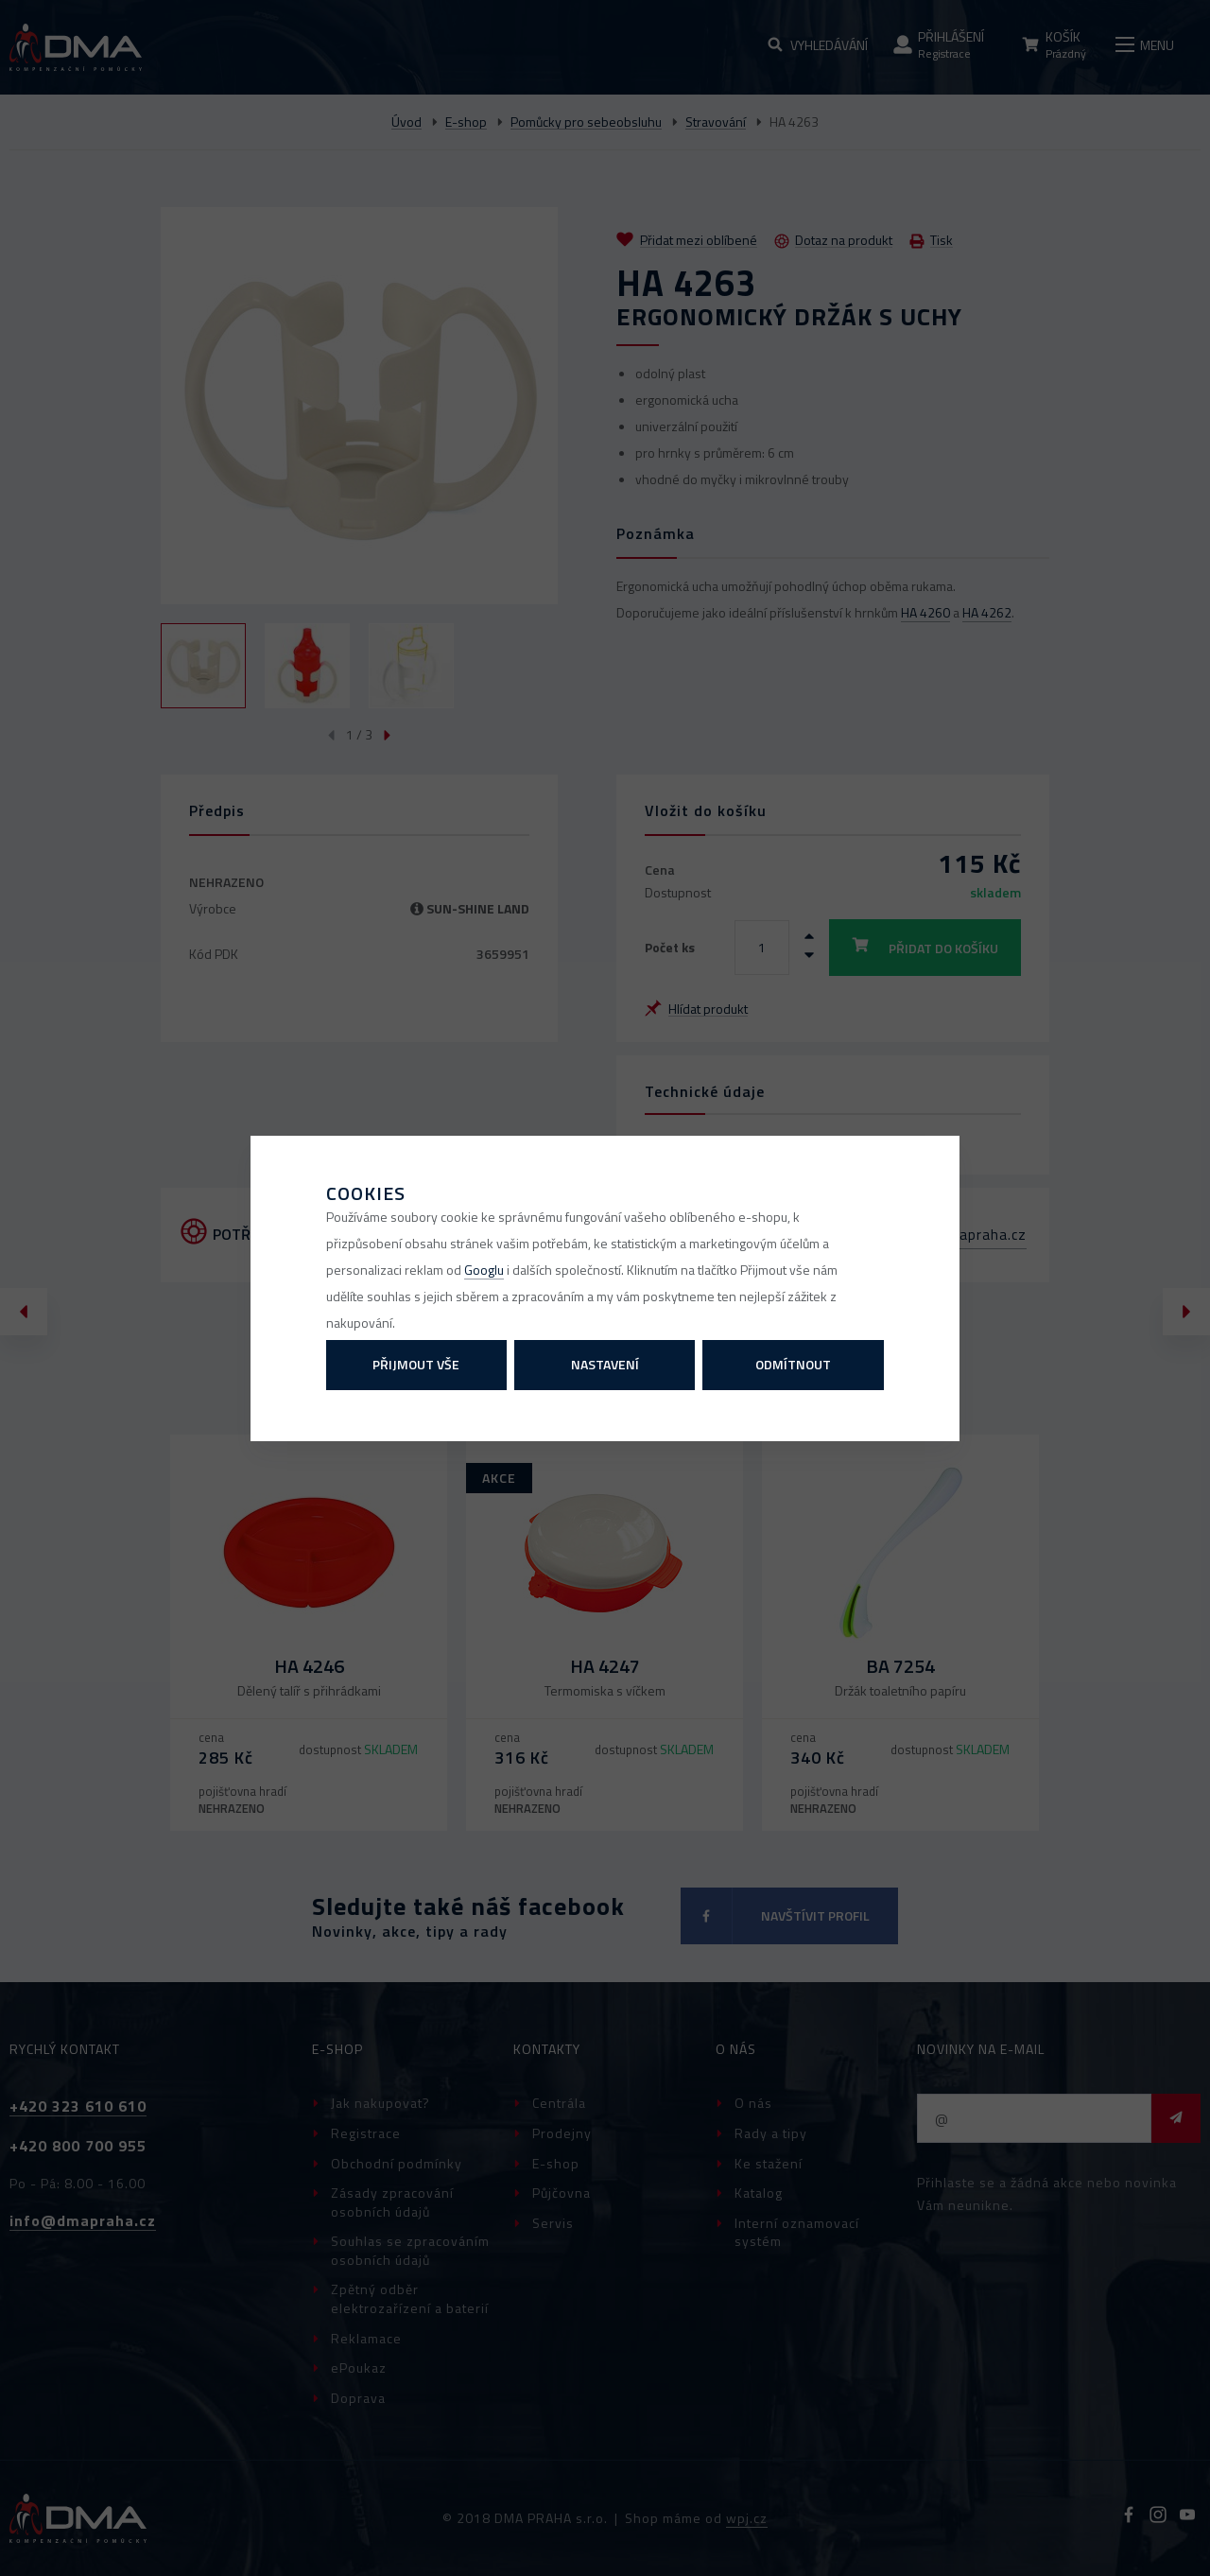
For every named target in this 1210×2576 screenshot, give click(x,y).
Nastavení (605, 1364)
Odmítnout (793, 1364)
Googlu (484, 1269)
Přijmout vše (415, 1364)
